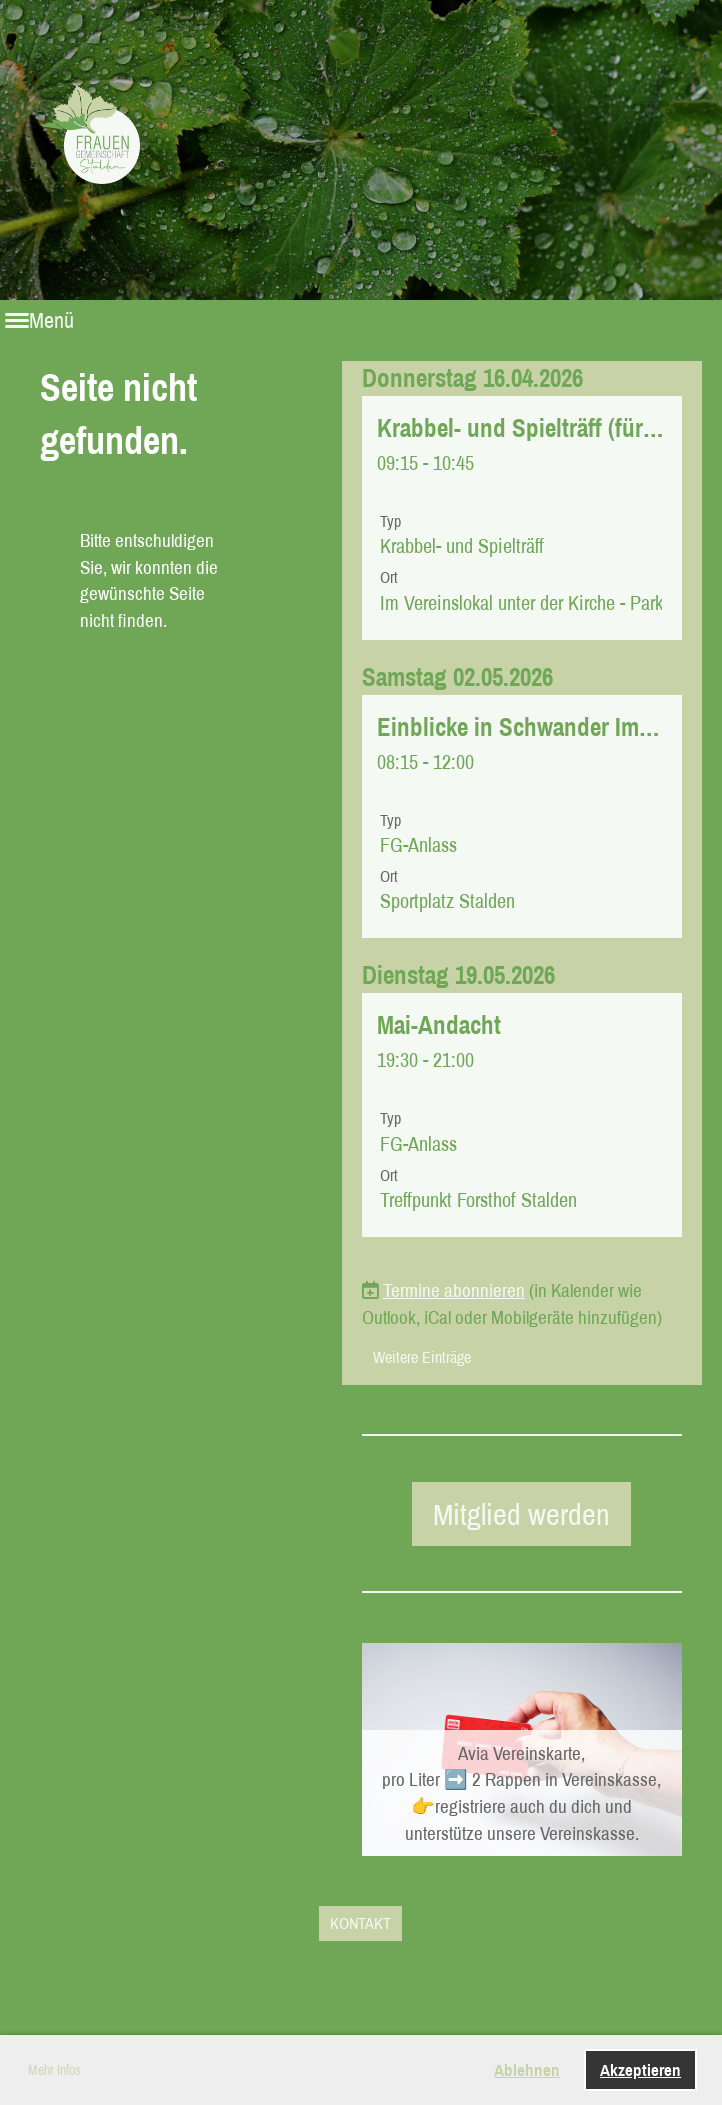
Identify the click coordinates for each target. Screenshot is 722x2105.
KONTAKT (360, 1923)
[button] (522, 518)
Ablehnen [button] (527, 2069)
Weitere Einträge (422, 1357)
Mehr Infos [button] (54, 2070)
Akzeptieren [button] (640, 2069)
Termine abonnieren (454, 1290)
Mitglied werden (521, 1514)
